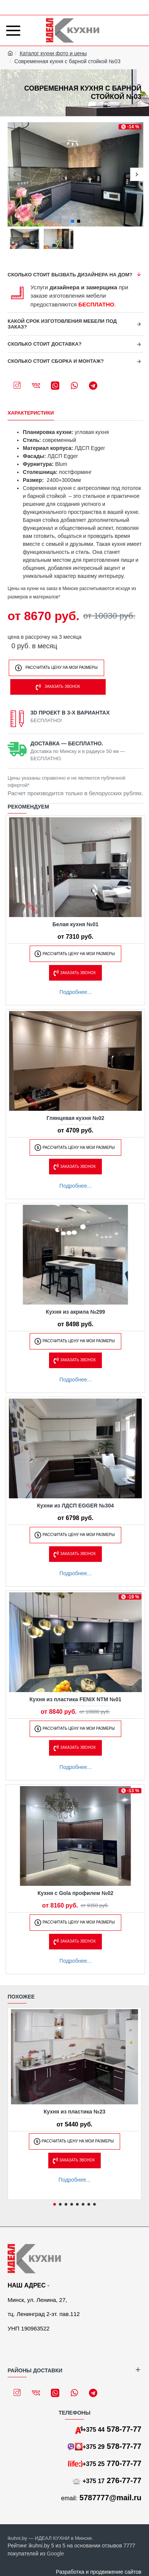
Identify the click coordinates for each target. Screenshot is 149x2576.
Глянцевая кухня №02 (76, 1118)
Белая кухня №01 (75, 924)
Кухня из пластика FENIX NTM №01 (76, 1699)
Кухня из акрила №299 (75, 1312)
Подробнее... (75, 992)
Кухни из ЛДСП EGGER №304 (75, 1506)
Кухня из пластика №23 (75, 2112)
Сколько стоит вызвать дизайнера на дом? (70, 275)
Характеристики (31, 413)
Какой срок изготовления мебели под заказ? (62, 323)
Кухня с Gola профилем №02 (76, 1893)
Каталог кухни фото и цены (53, 53)
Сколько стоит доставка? (45, 344)
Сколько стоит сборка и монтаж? (56, 361)
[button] (14, 174)
